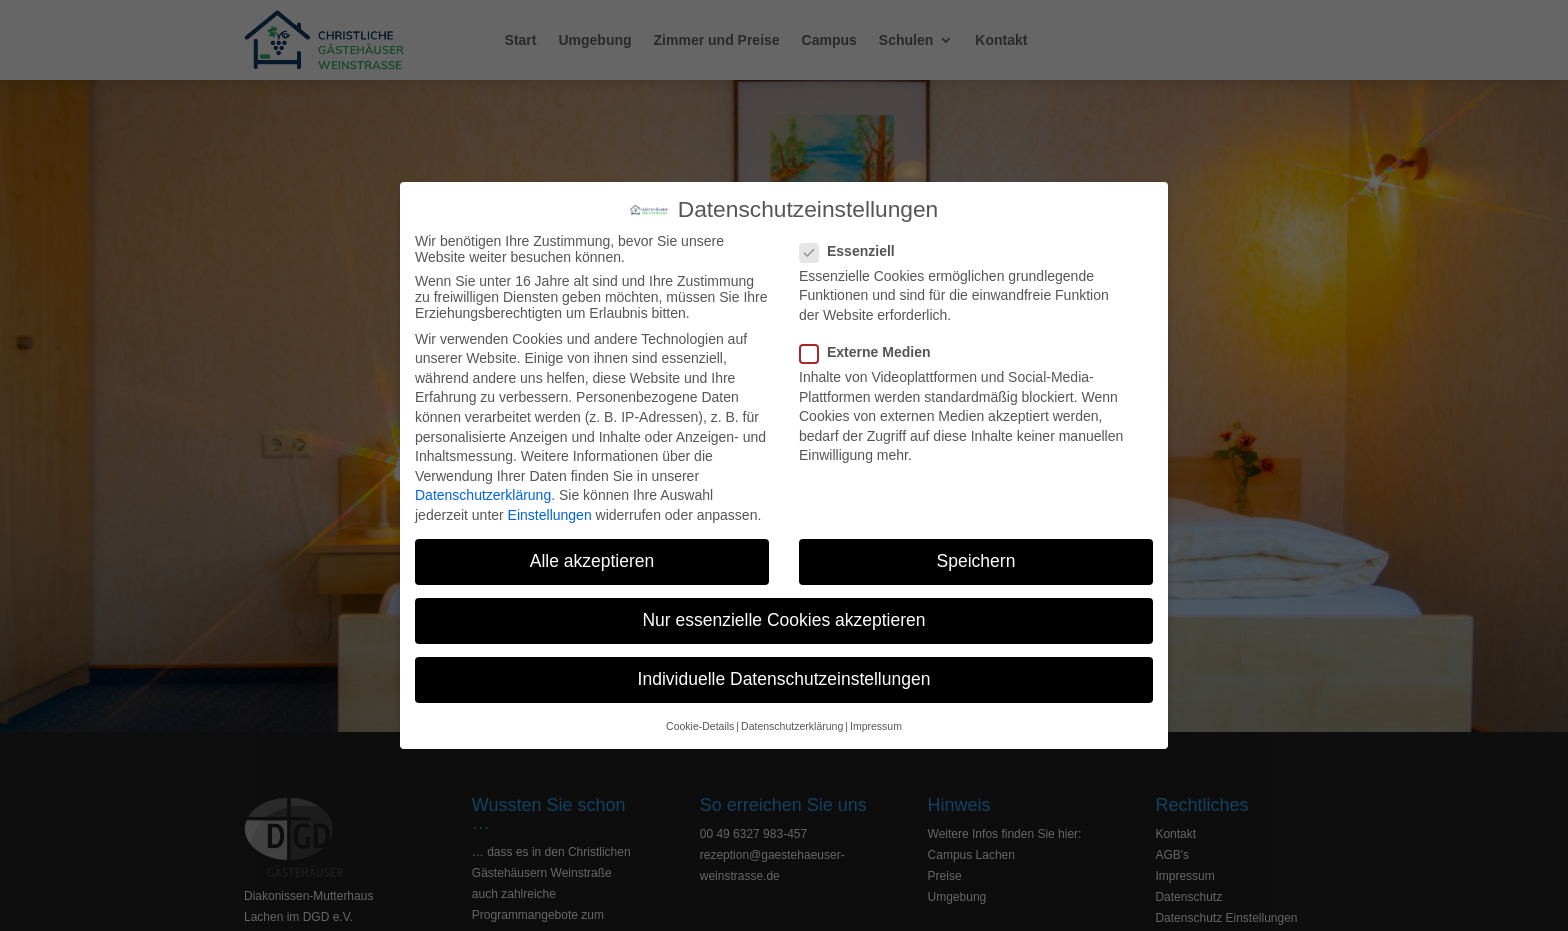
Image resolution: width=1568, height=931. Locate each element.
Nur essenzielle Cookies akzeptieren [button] (783, 620)
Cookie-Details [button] (700, 726)
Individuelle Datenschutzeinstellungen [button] (784, 679)
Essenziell (855, 251)
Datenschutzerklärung (483, 495)
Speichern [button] (976, 561)
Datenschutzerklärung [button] (792, 726)
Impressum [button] (876, 726)
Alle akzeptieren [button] (592, 561)
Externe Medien (873, 352)
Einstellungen (550, 515)
